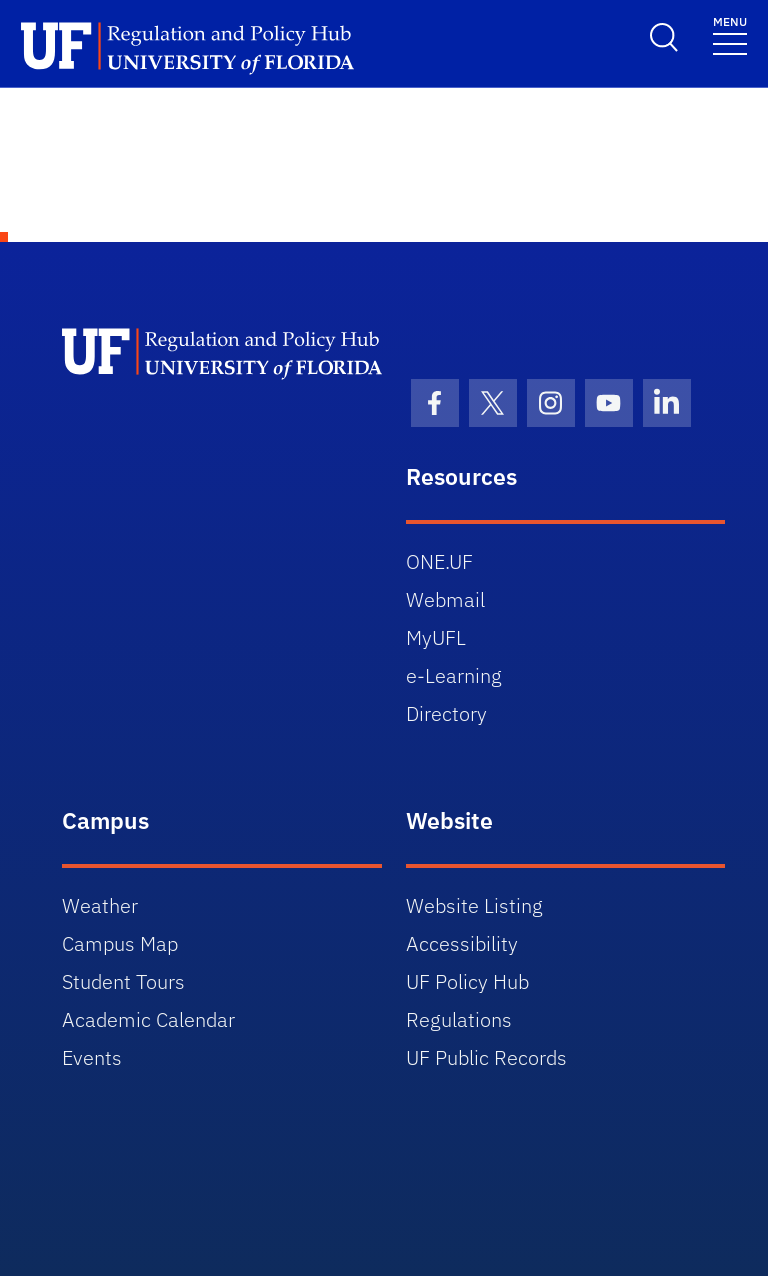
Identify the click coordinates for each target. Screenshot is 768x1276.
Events (92, 1057)
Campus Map (120, 943)
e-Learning (454, 675)
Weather (100, 905)
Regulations (459, 1019)
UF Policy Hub (467, 981)
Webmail (445, 599)
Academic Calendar (148, 1019)
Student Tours (123, 981)
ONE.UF (439, 561)
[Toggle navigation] (730, 34)
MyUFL (436, 637)
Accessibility (462, 943)
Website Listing (474, 905)
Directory (446, 713)
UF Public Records (486, 1057)
